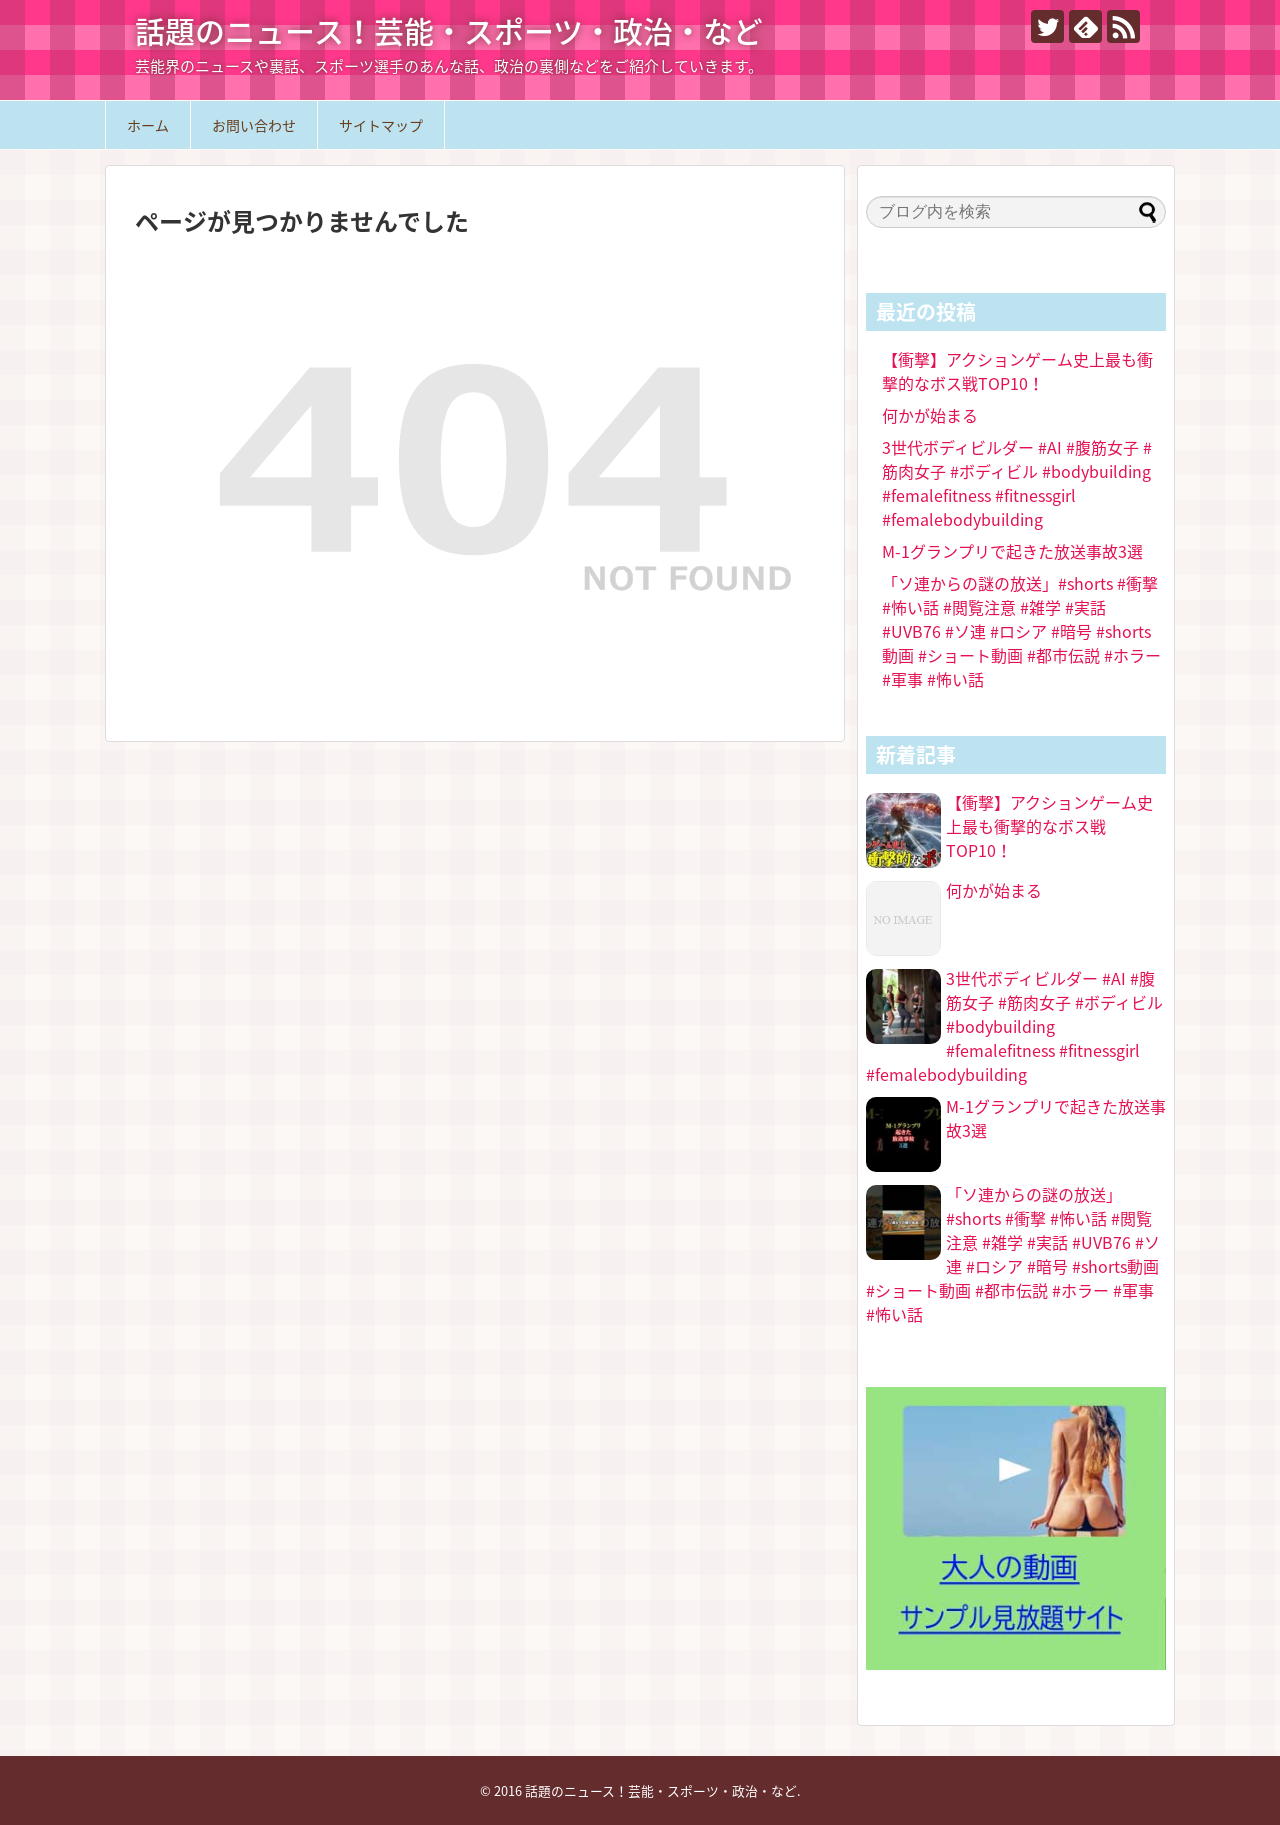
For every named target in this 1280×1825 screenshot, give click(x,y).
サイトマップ (381, 125)
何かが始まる (930, 415)
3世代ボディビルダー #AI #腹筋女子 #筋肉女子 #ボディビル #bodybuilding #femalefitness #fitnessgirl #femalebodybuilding (1017, 483)
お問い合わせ (254, 125)
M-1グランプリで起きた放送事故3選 (1012, 551)
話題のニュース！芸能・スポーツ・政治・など (449, 30)
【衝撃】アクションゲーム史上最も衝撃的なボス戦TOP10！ (1017, 371)
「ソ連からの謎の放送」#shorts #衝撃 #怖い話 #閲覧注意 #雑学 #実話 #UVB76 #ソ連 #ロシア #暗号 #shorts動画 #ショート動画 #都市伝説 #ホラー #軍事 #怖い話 (1021, 631)
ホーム (148, 125)
